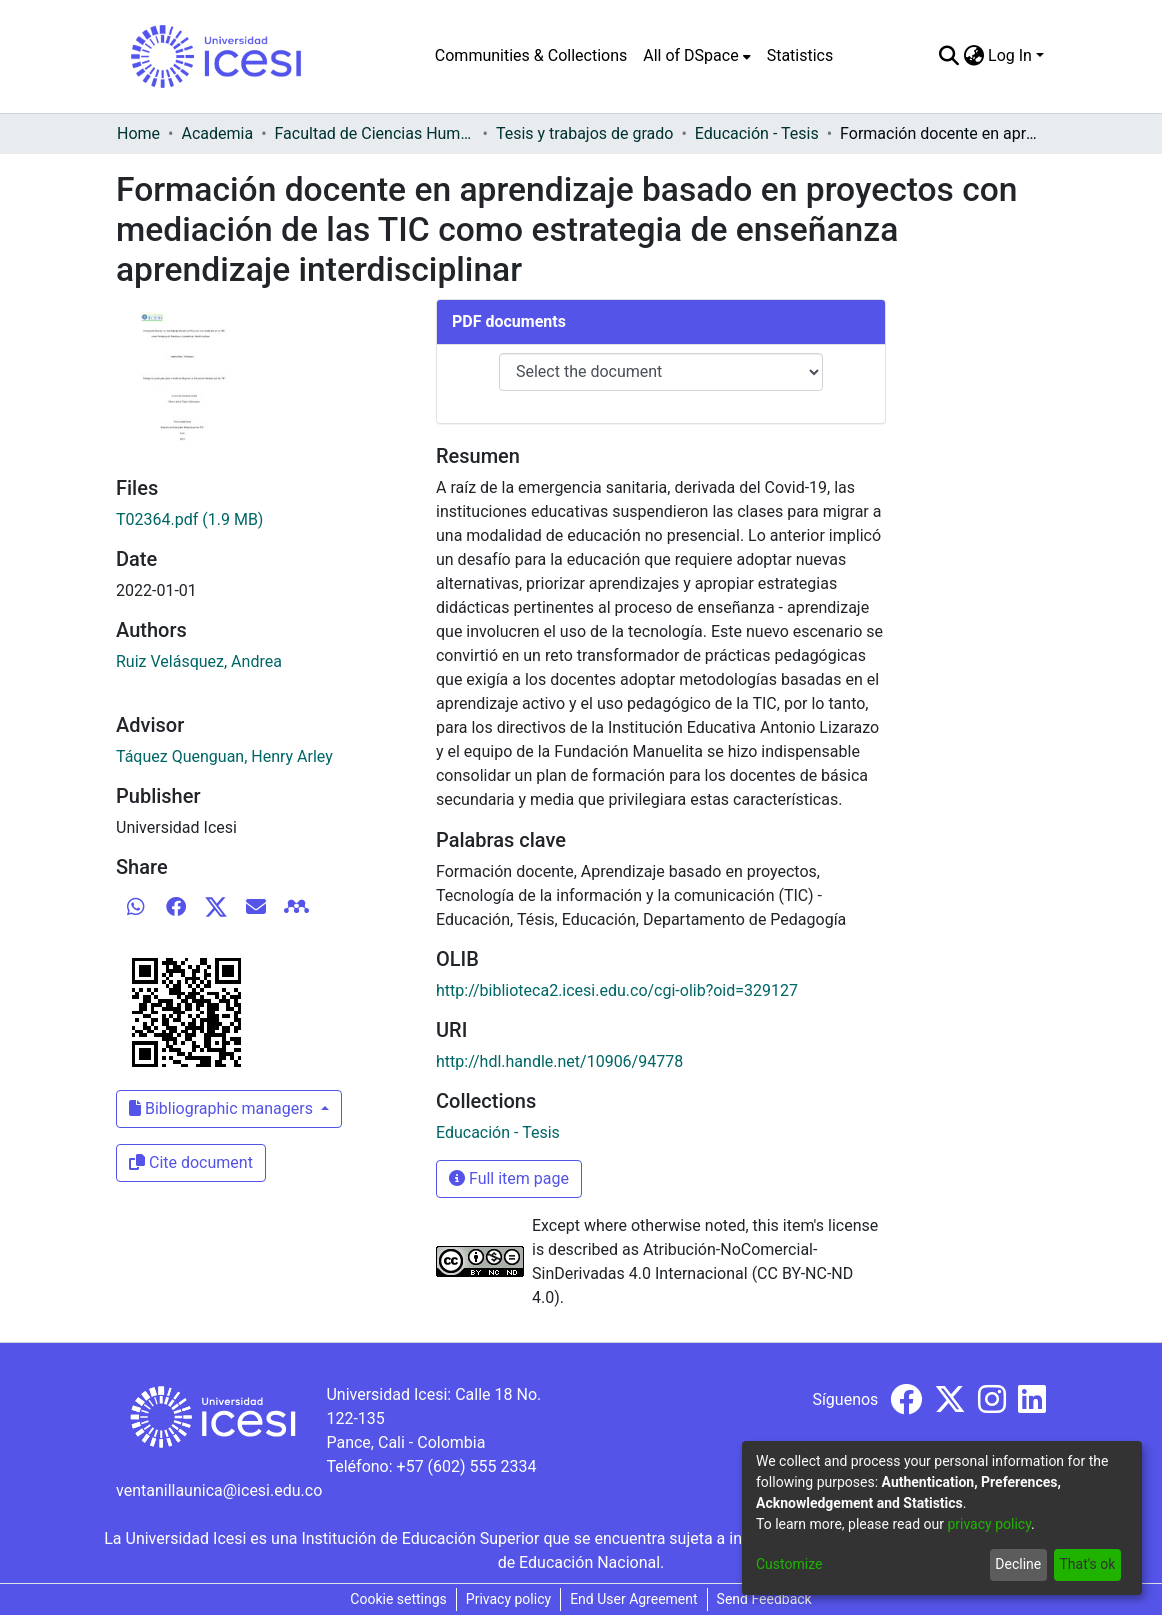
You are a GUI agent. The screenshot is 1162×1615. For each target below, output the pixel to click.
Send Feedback (764, 1599)
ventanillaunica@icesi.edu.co (219, 1490)
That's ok (1087, 1564)
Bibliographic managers (223, 1108)
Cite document (191, 1162)
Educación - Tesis (757, 133)
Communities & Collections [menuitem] (531, 55)
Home (138, 133)
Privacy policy (508, 1599)
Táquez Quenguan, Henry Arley (224, 756)
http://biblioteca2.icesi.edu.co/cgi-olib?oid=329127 (617, 990)
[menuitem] (696, 56)
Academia (217, 133)
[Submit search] (948, 56)
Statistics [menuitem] (800, 55)
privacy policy (989, 1524)
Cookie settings (398, 1599)
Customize (789, 1564)
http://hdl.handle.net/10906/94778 (559, 1061)
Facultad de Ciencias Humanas (375, 133)
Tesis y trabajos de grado (585, 133)
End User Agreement (633, 1599)
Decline (1018, 1564)
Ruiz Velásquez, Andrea (199, 661)
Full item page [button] (509, 1178)
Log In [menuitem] (1010, 55)
